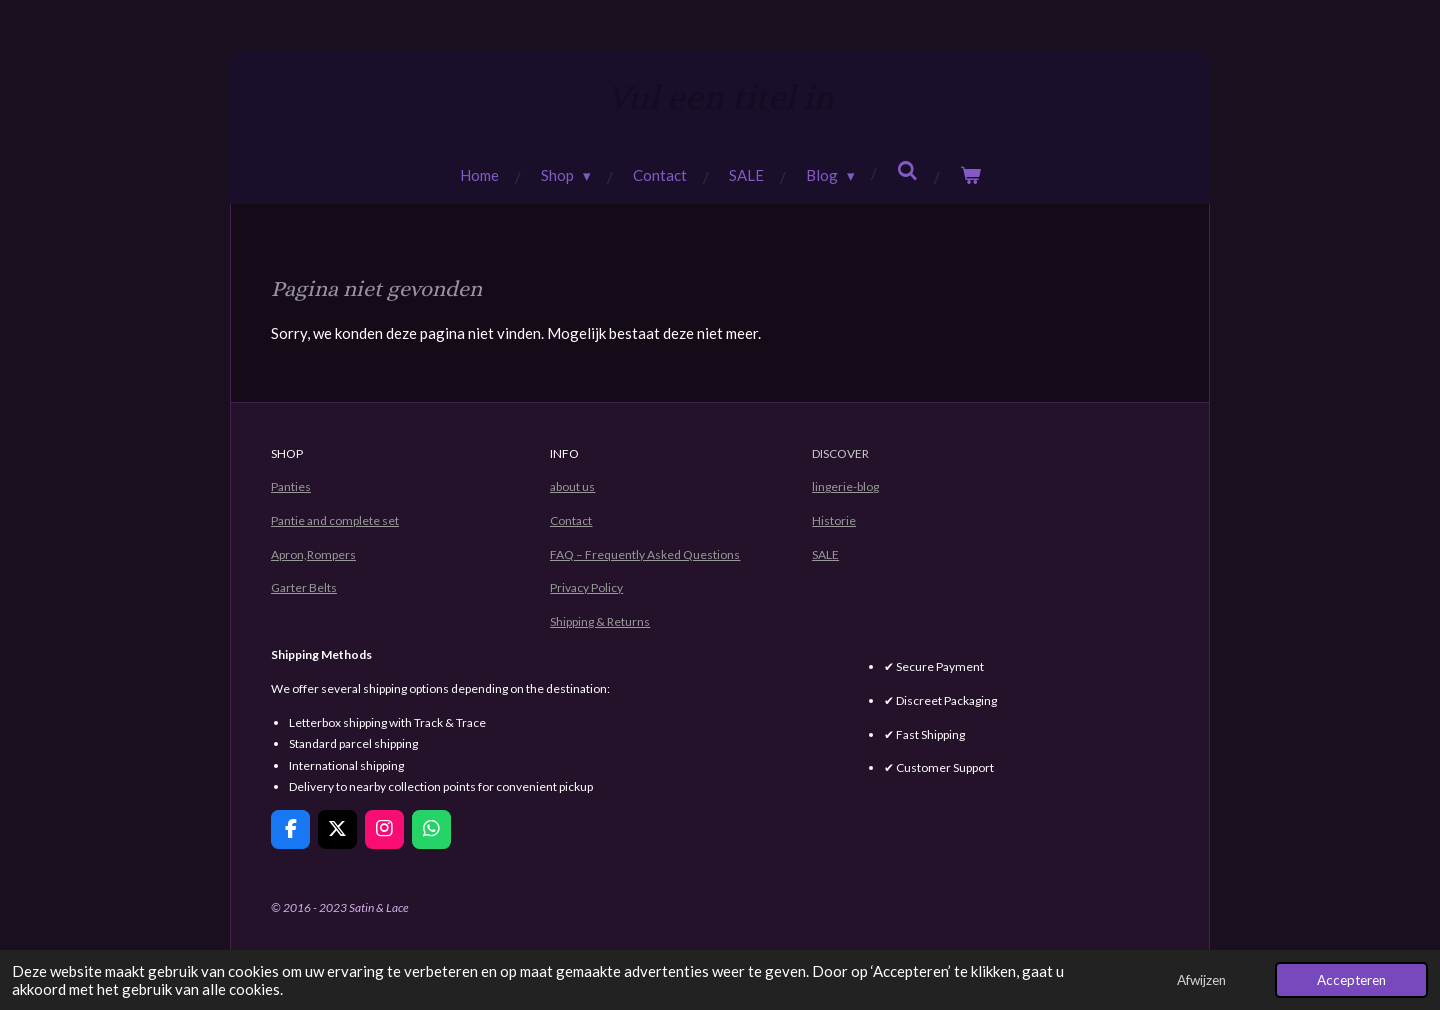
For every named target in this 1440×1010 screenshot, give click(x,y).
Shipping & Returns (600, 621)
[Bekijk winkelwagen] (970, 175)
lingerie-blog (845, 486)
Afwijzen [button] (1201, 980)
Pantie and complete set (335, 520)
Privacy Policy (586, 587)
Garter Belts (304, 587)
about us (572, 486)
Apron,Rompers (313, 554)
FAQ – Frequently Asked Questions (645, 554)
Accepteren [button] (1351, 980)
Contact (571, 520)
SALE (825, 554)
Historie (834, 520)
